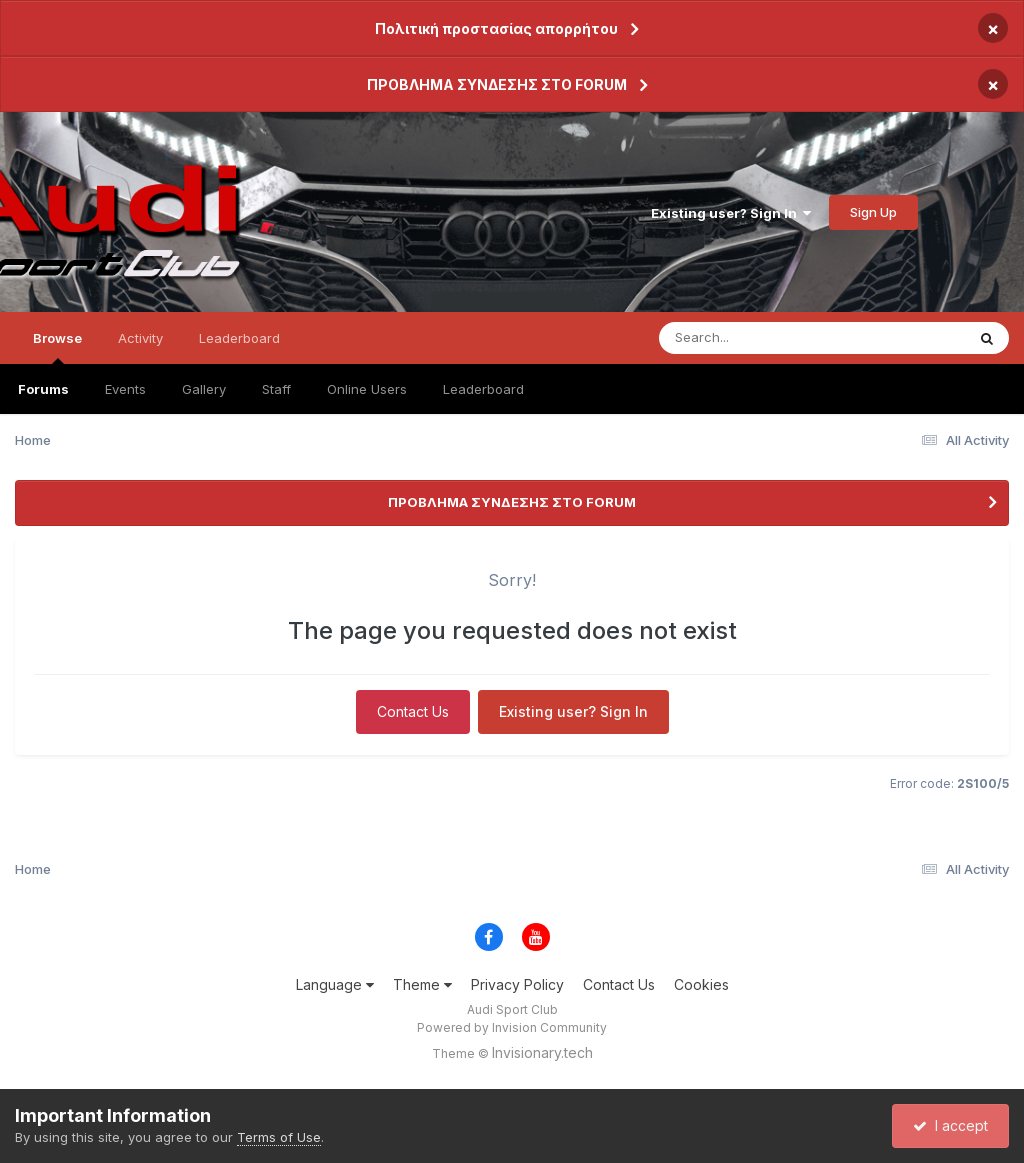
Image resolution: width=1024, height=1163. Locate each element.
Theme (422, 984)
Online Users (367, 389)
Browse (57, 347)
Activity (140, 338)
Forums (43, 389)
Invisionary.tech (542, 1052)
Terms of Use (279, 1137)
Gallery (204, 389)
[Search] (757, 338)
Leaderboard (483, 389)
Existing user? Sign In (731, 213)
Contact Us (413, 711)
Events (125, 389)
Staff (276, 389)
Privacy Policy (517, 984)
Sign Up (873, 212)
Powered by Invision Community (512, 1027)
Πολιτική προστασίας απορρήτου (496, 28)
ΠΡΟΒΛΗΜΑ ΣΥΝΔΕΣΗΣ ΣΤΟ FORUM (497, 84)
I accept (950, 1125)
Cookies (701, 984)
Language (335, 984)
